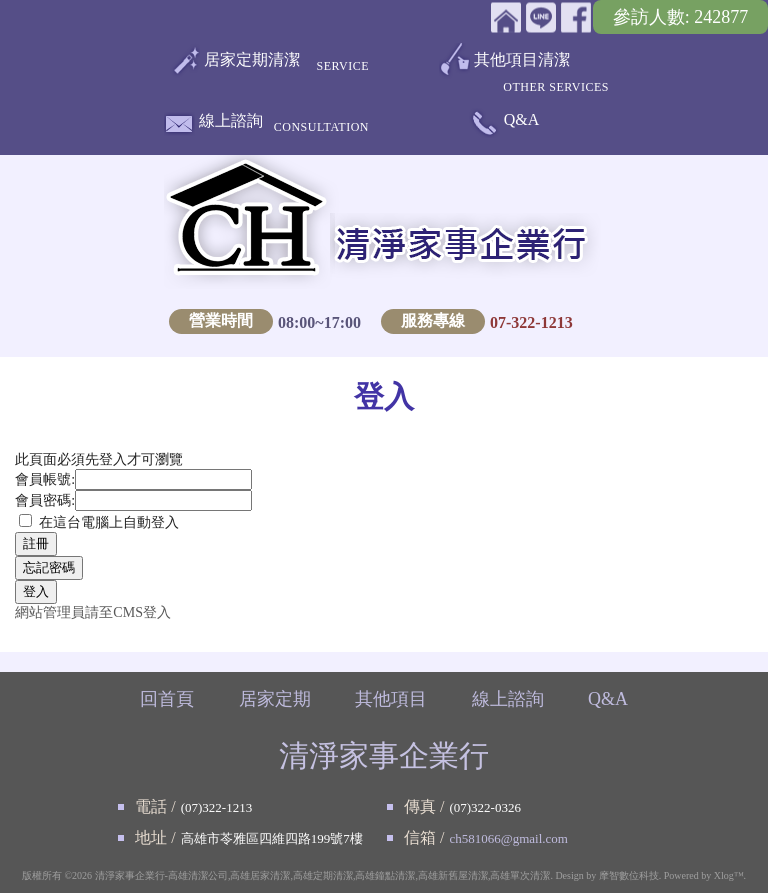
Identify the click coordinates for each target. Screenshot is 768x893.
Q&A (522, 119)
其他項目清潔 (522, 67)
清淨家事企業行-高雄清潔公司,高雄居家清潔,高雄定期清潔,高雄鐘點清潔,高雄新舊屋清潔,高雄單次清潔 (323, 875)
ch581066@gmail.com (508, 838)
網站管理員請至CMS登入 (93, 612)
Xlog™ (729, 875)
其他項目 (391, 699)
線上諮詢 (231, 124)
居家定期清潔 (252, 63)
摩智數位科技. (630, 875)
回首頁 (167, 699)
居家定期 (275, 699)
